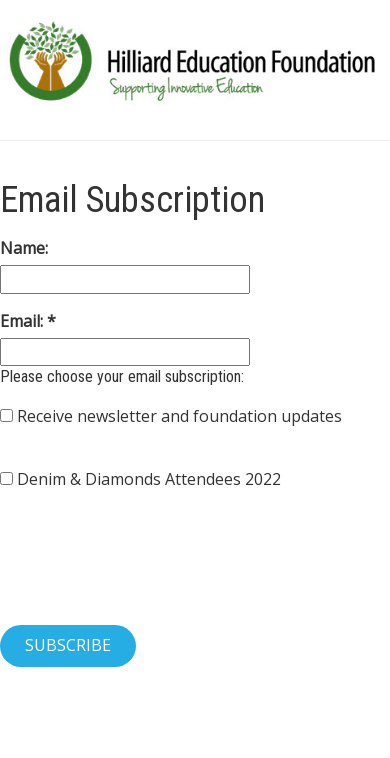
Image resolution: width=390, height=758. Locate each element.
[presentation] (152, 570)
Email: (23, 321)
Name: (24, 248)
